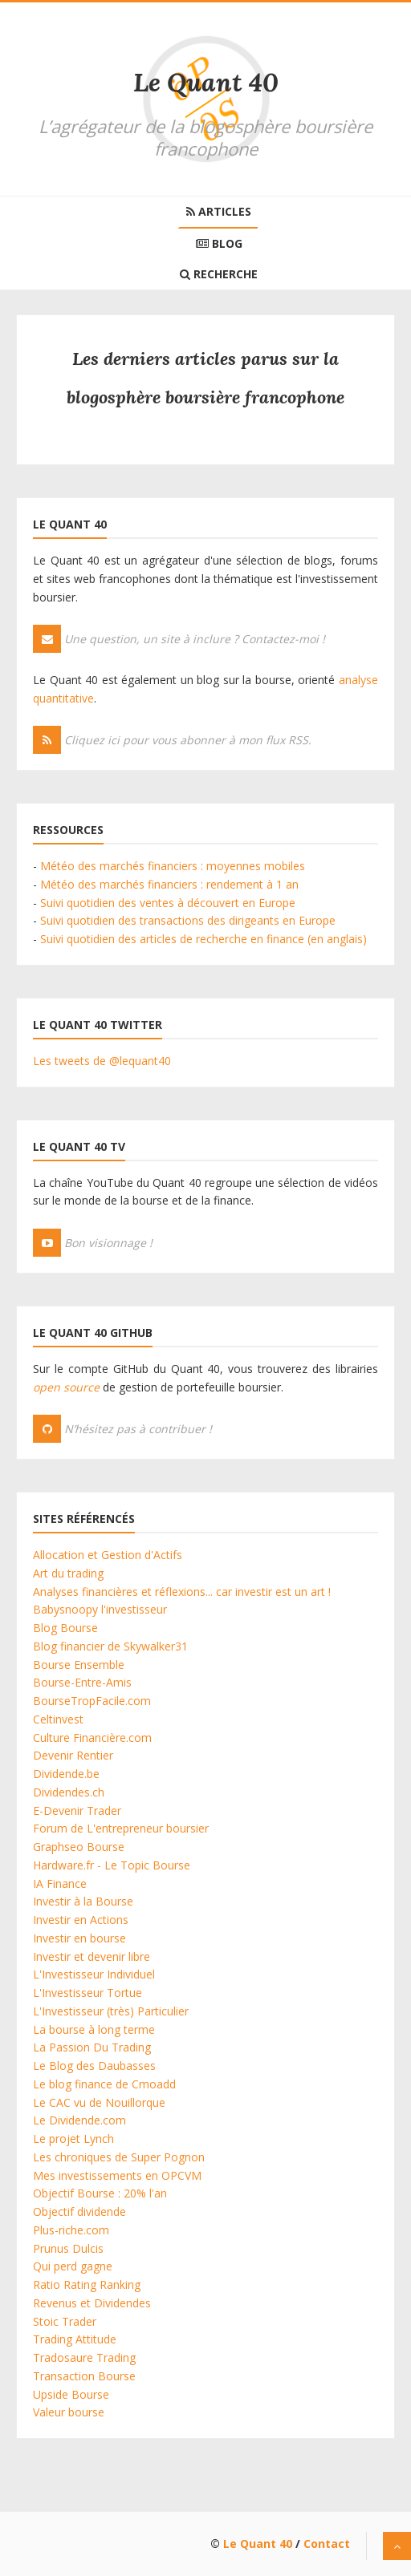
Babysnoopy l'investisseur (100, 1609)
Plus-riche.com (71, 2230)
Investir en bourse (79, 1938)
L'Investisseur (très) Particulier (111, 2011)
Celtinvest (58, 1719)
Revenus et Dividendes (92, 2303)
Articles (218, 211)
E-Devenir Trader (77, 1810)
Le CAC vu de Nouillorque (99, 2102)
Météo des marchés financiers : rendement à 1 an (169, 884)
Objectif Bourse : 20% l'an (100, 2193)
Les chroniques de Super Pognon (119, 2157)
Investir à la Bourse (83, 1901)
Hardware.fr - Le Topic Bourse (111, 1865)
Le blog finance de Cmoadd (104, 2084)
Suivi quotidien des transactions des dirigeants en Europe (188, 920)
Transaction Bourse (84, 2376)
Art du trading (68, 1573)
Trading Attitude (74, 2339)
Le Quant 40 (206, 82)
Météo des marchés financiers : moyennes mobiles (172, 865)
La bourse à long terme (94, 2029)
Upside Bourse (71, 2394)
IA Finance (60, 1883)
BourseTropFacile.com (92, 1700)
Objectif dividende (79, 2211)
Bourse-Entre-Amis (82, 1682)
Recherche (219, 273)
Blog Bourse (65, 1627)
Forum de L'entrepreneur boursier (121, 1828)
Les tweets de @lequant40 (102, 1060)
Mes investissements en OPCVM (117, 2175)
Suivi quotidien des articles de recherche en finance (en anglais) (203, 938)
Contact (326, 2543)
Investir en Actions (80, 1919)
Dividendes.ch (68, 1792)
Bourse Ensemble (78, 1664)
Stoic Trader (64, 2321)
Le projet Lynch (73, 2138)
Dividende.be (66, 1773)
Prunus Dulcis (68, 2248)
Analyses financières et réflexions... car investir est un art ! (182, 1591)
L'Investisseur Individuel (94, 1974)
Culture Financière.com (92, 1737)
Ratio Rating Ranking (86, 2284)
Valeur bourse (68, 2412)
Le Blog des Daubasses (94, 2065)
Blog (219, 243)
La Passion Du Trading (92, 2047)
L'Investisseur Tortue (87, 1992)
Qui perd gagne (72, 2266)
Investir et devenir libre (91, 1956)
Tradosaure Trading (84, 2357)
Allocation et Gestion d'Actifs (107, 1554)
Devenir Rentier (73, 1755)
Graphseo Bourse (78, 1846)
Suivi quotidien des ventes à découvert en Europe (167, 902)
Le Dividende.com (79, 2120)
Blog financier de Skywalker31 (110, 1646)
